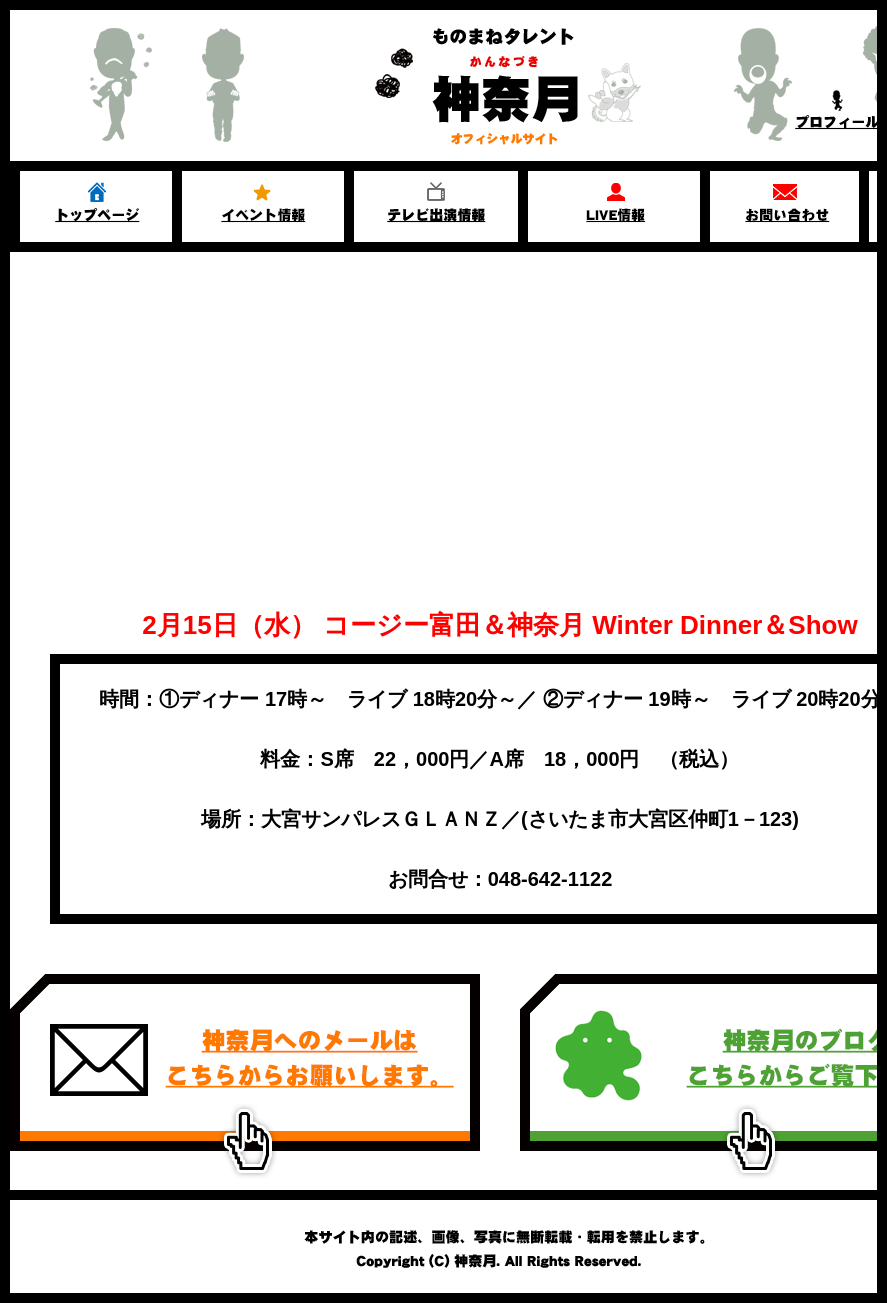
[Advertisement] (443, 402)
